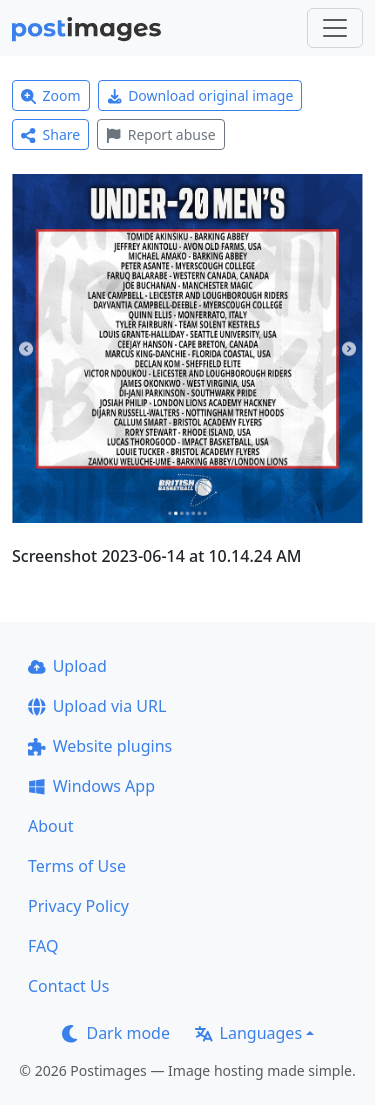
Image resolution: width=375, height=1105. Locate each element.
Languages (248, 1033)
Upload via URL (97, 706)
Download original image (200, 95)
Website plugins (100, 746)
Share (50, 134)
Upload (67, 666)
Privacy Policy (78, 906)
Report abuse (160, 134)
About (50, 826)
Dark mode (116, 1033)
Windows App (91, 786)
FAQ (43, 946)
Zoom (51, 95)
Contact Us (68, 986)
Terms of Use (77, 866)
